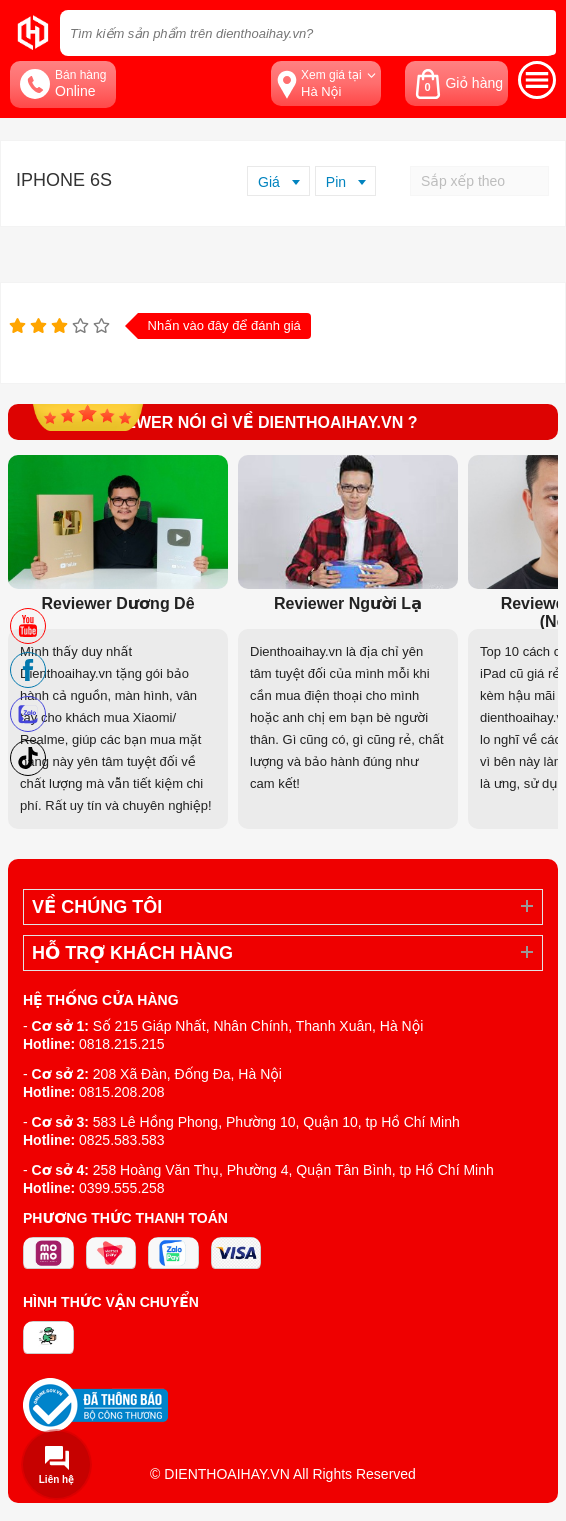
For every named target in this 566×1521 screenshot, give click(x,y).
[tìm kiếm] (535, 32)
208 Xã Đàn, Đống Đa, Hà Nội (187, 1074)
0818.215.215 (122, 1044)
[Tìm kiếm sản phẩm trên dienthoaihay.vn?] (308, 33)
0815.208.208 (122, 1092)
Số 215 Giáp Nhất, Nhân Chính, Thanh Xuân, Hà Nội (258, 1026)
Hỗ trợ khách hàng (132, 953)
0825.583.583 (122, 1140)
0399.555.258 (122, 1188)
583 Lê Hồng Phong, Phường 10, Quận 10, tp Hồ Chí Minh (276, 1122)
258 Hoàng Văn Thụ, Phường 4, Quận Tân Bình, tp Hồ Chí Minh (293, 1170)
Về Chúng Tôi (97, 907)
